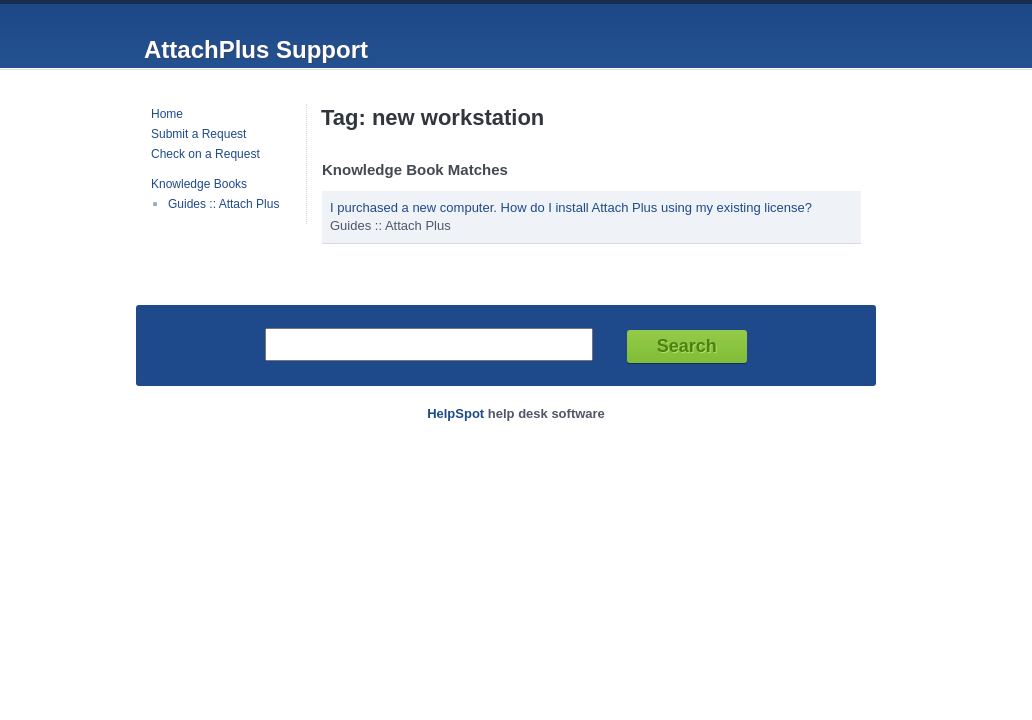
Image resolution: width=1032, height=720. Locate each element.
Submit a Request (198, 134)
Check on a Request (205, 154)
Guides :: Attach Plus (223, 204)
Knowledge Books (199, 184)
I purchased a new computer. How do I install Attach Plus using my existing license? (571, 207)
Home (167, 114)
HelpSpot (455, 413)
